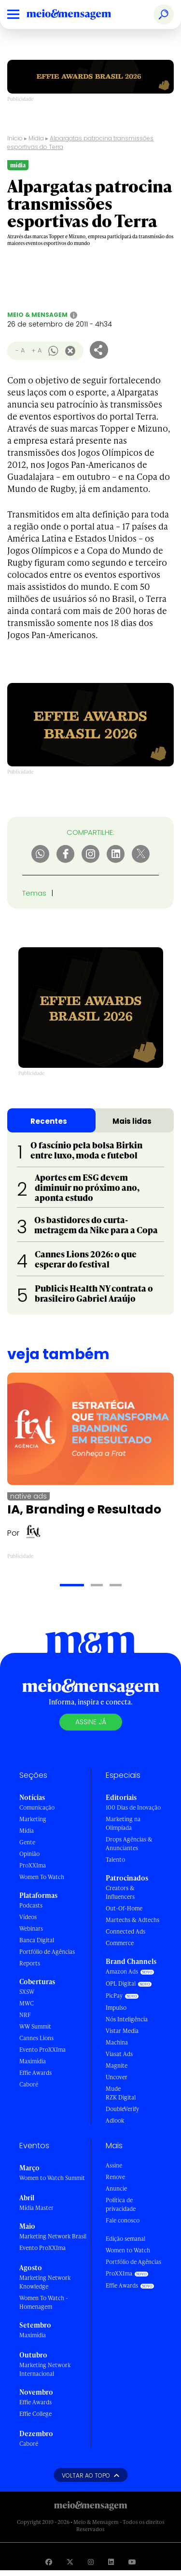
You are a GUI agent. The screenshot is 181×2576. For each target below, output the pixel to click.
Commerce (120, 1943)
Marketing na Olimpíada (123, 1823)
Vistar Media (122, 2031)
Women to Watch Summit (52, 2178)
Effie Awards (35, 2073)
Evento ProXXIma (42, 2049)
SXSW (26, 1992)
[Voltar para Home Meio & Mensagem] (80, 14)
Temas (34, 893)
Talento (115, 1859)
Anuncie (116, 2188)
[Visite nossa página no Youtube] (132, 2561)
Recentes (48, 1121)
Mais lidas (132, 1121)
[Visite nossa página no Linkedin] (111, 2561)
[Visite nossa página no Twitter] (70, 2561)
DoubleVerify (122, 2109)
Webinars (31, 1928)
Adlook (115, 2120)
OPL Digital (121, 1983)
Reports (29, 1963)
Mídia (36, 138)
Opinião (29, 1854)
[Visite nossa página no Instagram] (91, 2561)
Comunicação (37, 1807)
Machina (117, 2042)
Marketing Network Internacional (44, 2369)
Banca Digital (36, 1940)
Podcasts (30, 1905)
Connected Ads (125, 1931)
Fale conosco (122, 2220)
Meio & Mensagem (37, 315)
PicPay (114, 1995)
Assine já (90, 1722)
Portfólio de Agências (47, 1952)
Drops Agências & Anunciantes (129, 1843)
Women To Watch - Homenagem (43, 2302)
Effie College (35, 2414)
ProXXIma (32, 1865)
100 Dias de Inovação (133, 1807)
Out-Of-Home (124, 1908)
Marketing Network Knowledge (44, 2282)
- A (20, 350)
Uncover (116, 2077)
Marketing (32, 1819)
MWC (26, 2003)
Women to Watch (128, 2250)
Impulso (116, 2008)
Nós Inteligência (127, 2019)
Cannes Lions (36, 2038)
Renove (115, 2177)
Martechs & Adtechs (132, 1920)
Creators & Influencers (120, 1892)
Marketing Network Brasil (52, 2236)
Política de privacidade (121, 2204)
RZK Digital (121, 2097)
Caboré (28, 2084)
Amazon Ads (122, 1971)
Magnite (116, 2065)
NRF (25, 2015)
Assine (114, 2165)
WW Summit (35, 2026)
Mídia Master (36, 2208)
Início (15, 138)
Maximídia (32, 2061)
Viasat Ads (119, 2054)
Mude (113, 2089)
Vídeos (28, 1917)
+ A (36, 350)
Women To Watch (41, 1877)
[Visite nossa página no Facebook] (48, 2561)
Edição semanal (125, 2239)
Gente (27, 1842)
